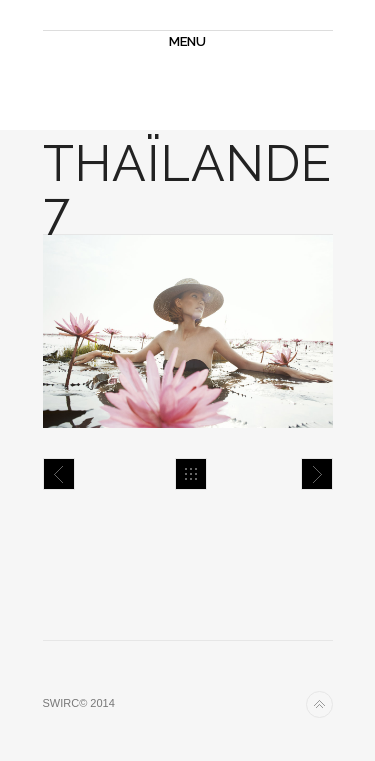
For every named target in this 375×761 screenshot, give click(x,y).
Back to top (319, 704)
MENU (187, 41)
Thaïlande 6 (59, 474)
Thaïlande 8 (317, 474)
